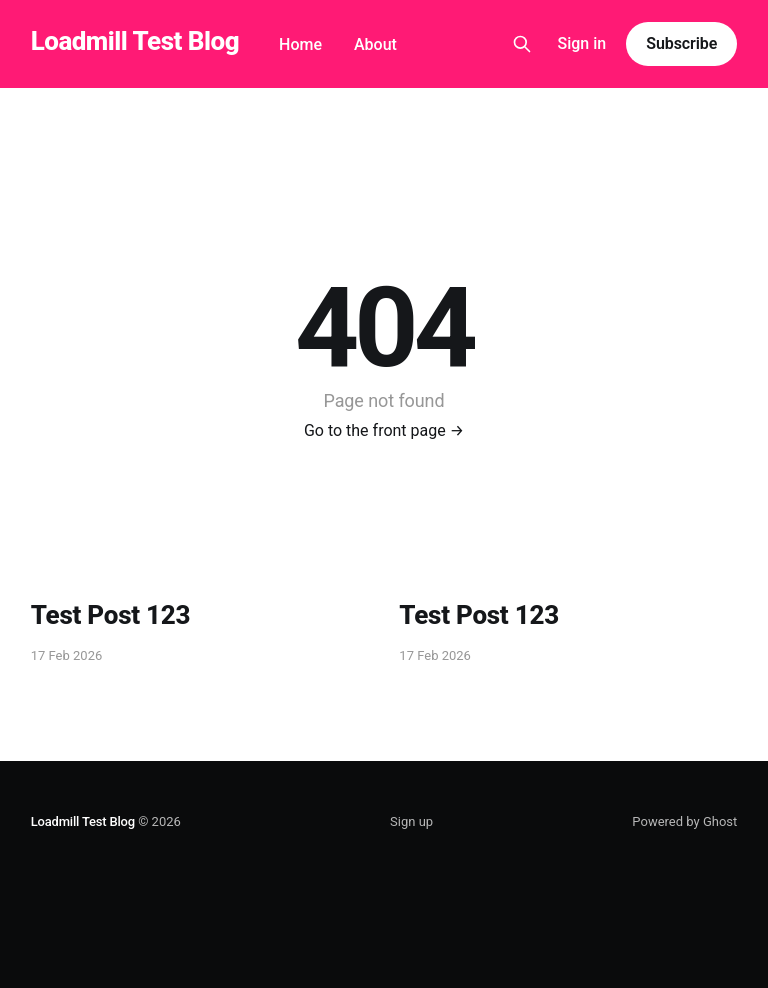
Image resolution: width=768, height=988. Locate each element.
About (375, 44)
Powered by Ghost (684, 821)
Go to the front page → (384, 430)
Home (300, 44)
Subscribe (681, 43)
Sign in (582, 43)
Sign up (411, 821)
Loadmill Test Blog (135, 41)
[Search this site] (522, 44)
